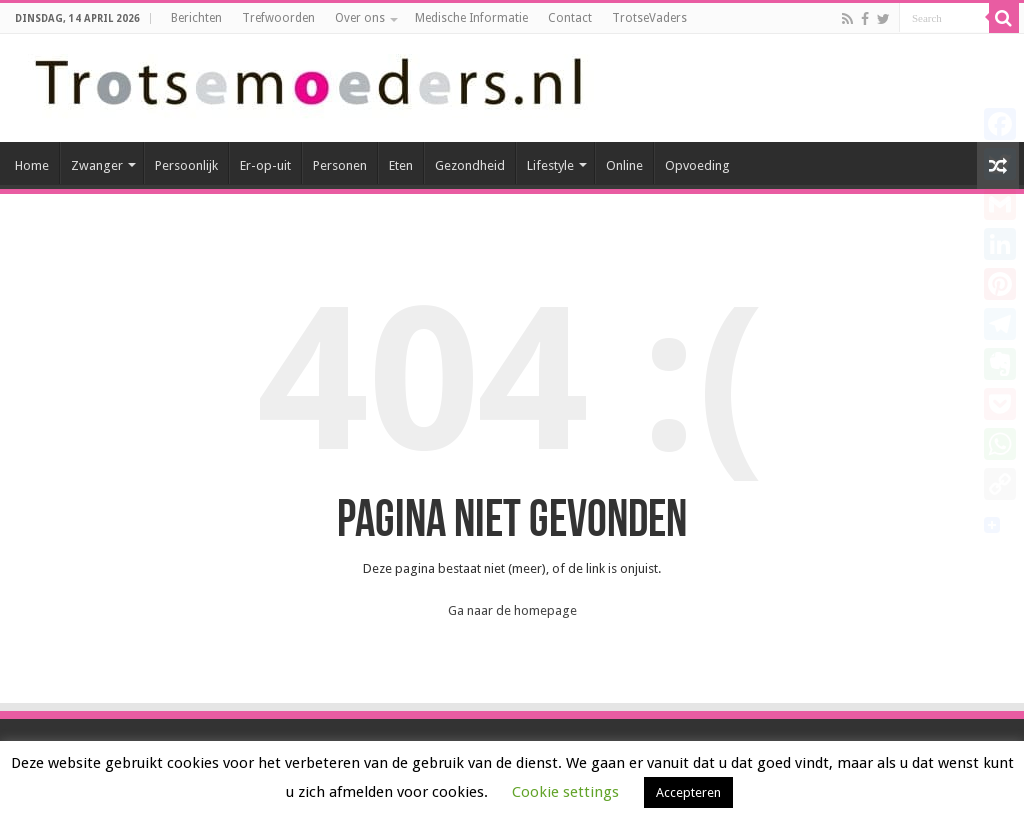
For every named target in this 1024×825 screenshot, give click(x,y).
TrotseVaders (649, 18)
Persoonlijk (186, 165)
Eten (401, 165)
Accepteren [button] (688, 792)
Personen (340, 165)
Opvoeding (697, 165)
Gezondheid (470, 165)
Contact (570, 18)
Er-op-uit (265, 165)
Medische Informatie (471, 18)
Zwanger (97, 165)
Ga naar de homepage (512, 610)
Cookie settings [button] (565, 792)
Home (32, 165)
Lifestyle (550, 165)
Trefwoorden (278, 18)
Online (624, 165)
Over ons (360, 18)
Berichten (196, 18)
